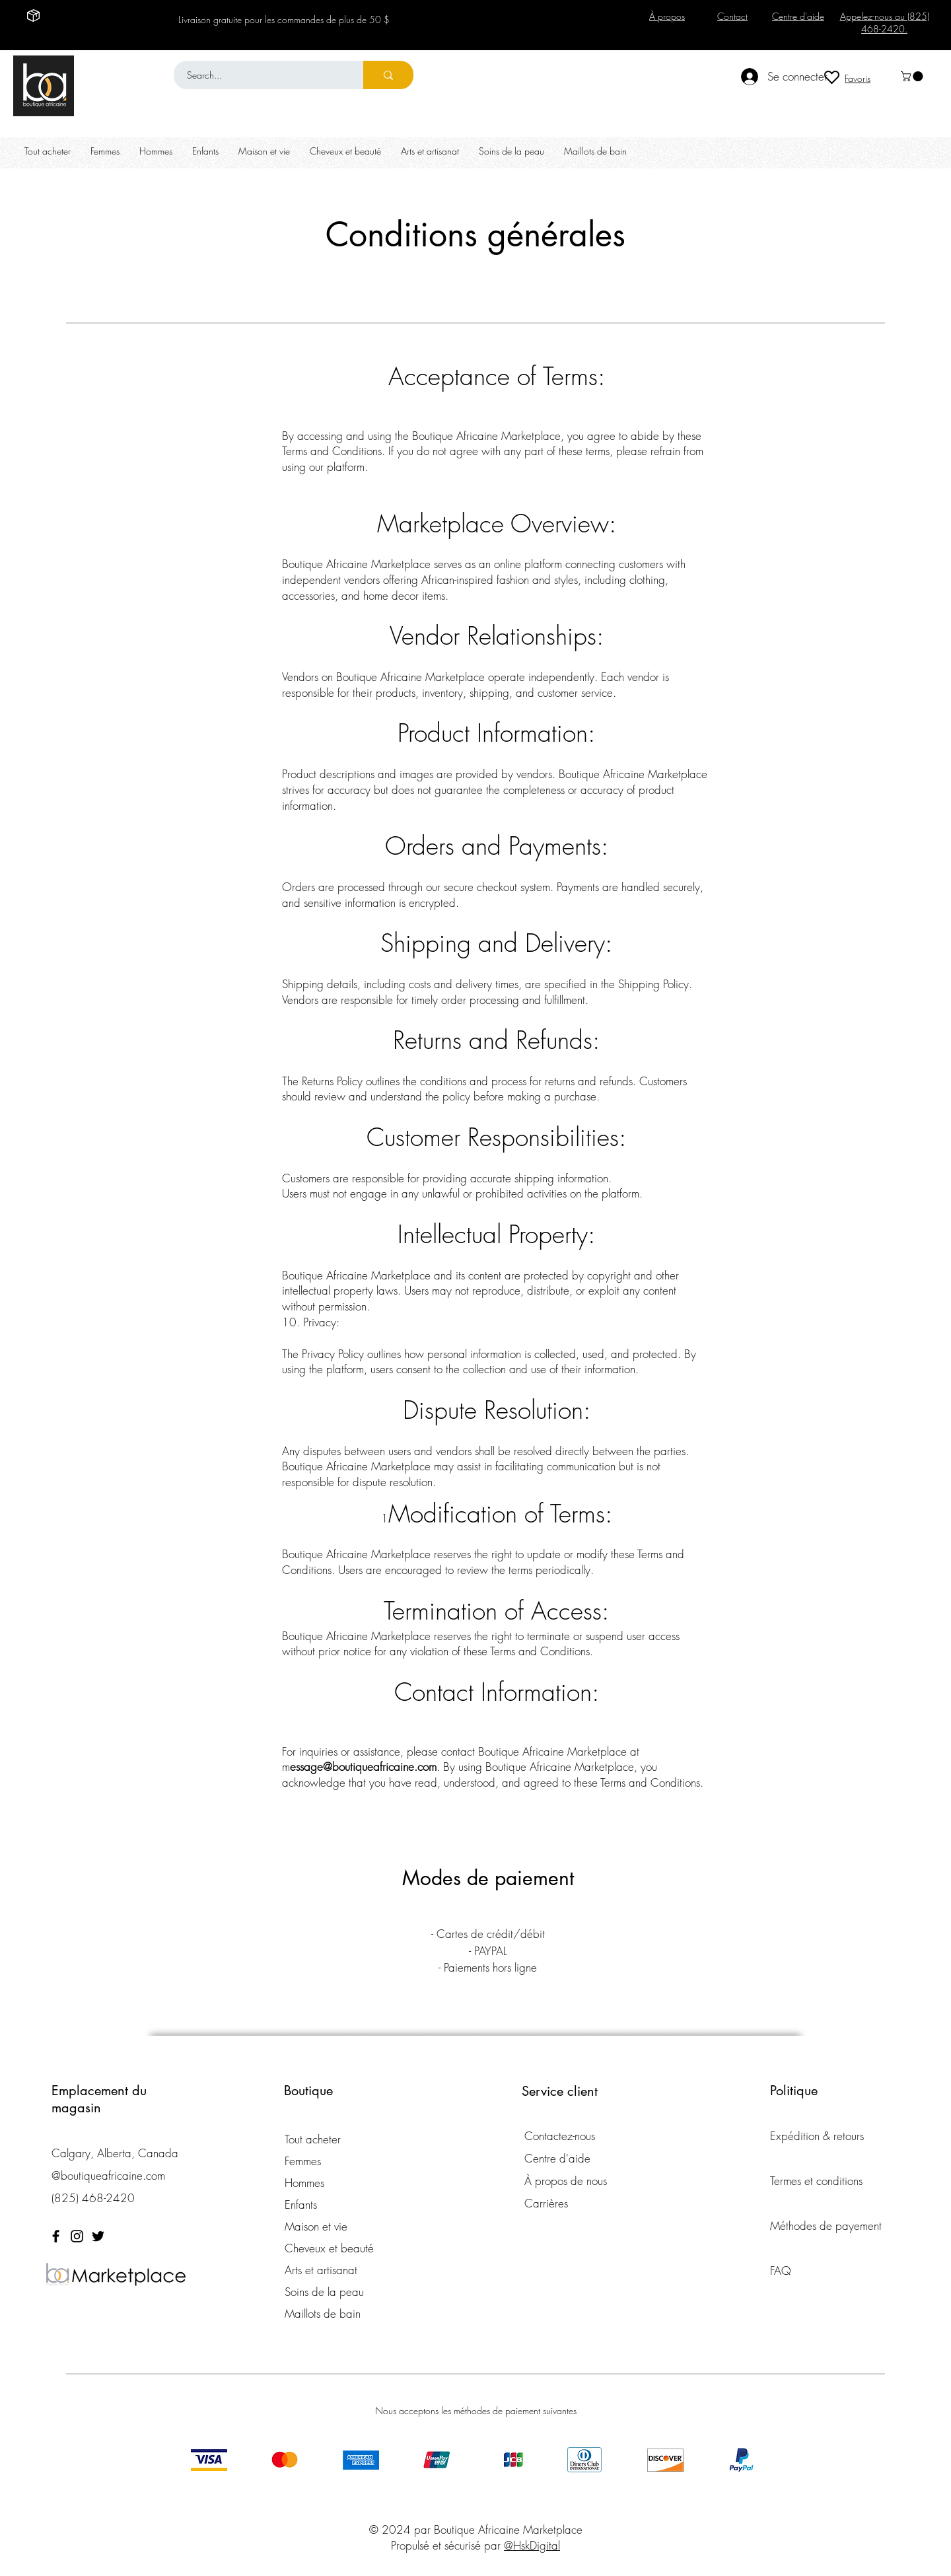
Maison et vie (316, 2226)
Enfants (301, 2204)
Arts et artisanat (321, 2269)
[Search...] (261, 75)
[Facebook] (56, 2236)
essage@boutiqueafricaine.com (363, 1766)
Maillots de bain (323, 2313)
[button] (913, 76)
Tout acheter (313, 2139)
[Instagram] (77, 2236)
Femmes (303, 2160)
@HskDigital (532, 2545)
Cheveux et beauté (329, 2248)
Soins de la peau (324, 2291)
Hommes (304, 2182)
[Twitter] (98, 2236)
